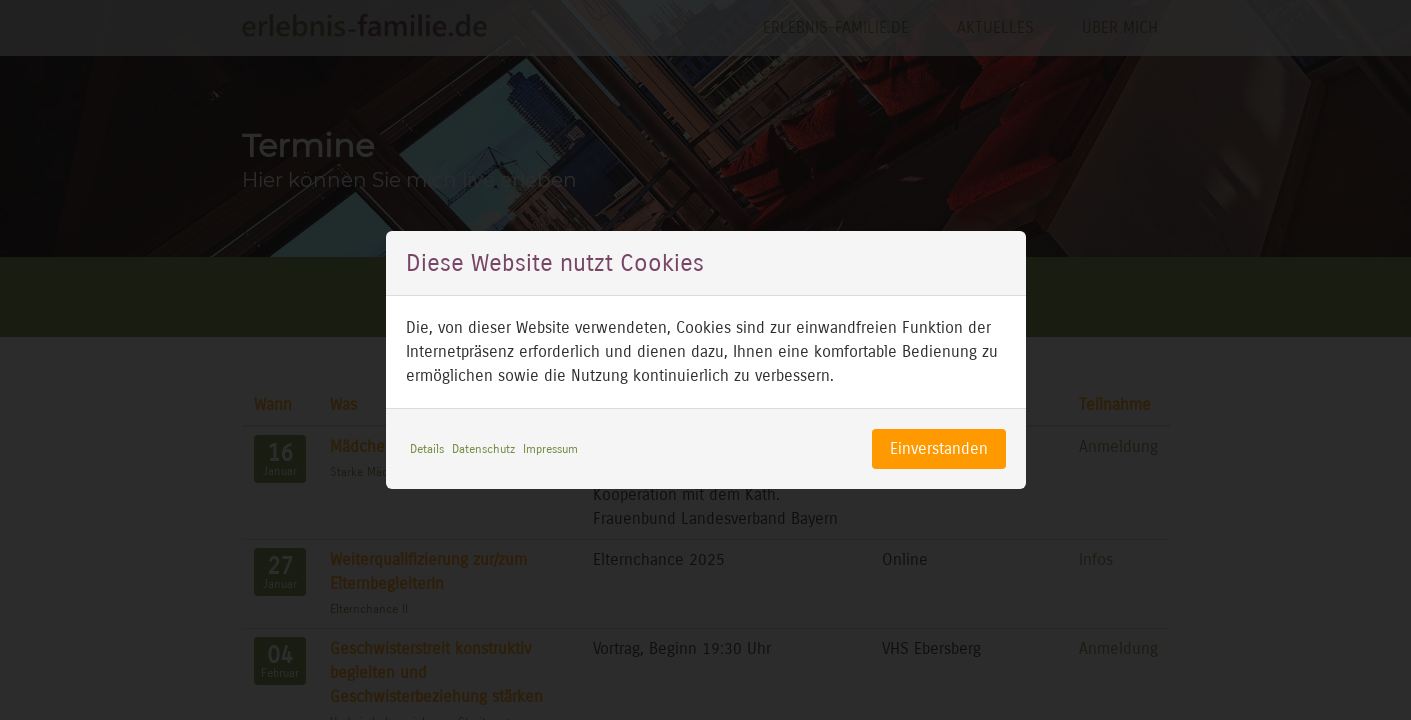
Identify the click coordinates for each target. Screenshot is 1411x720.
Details (427, 449)
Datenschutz (483, 449)
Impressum (550, 449)
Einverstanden (939, 448)
